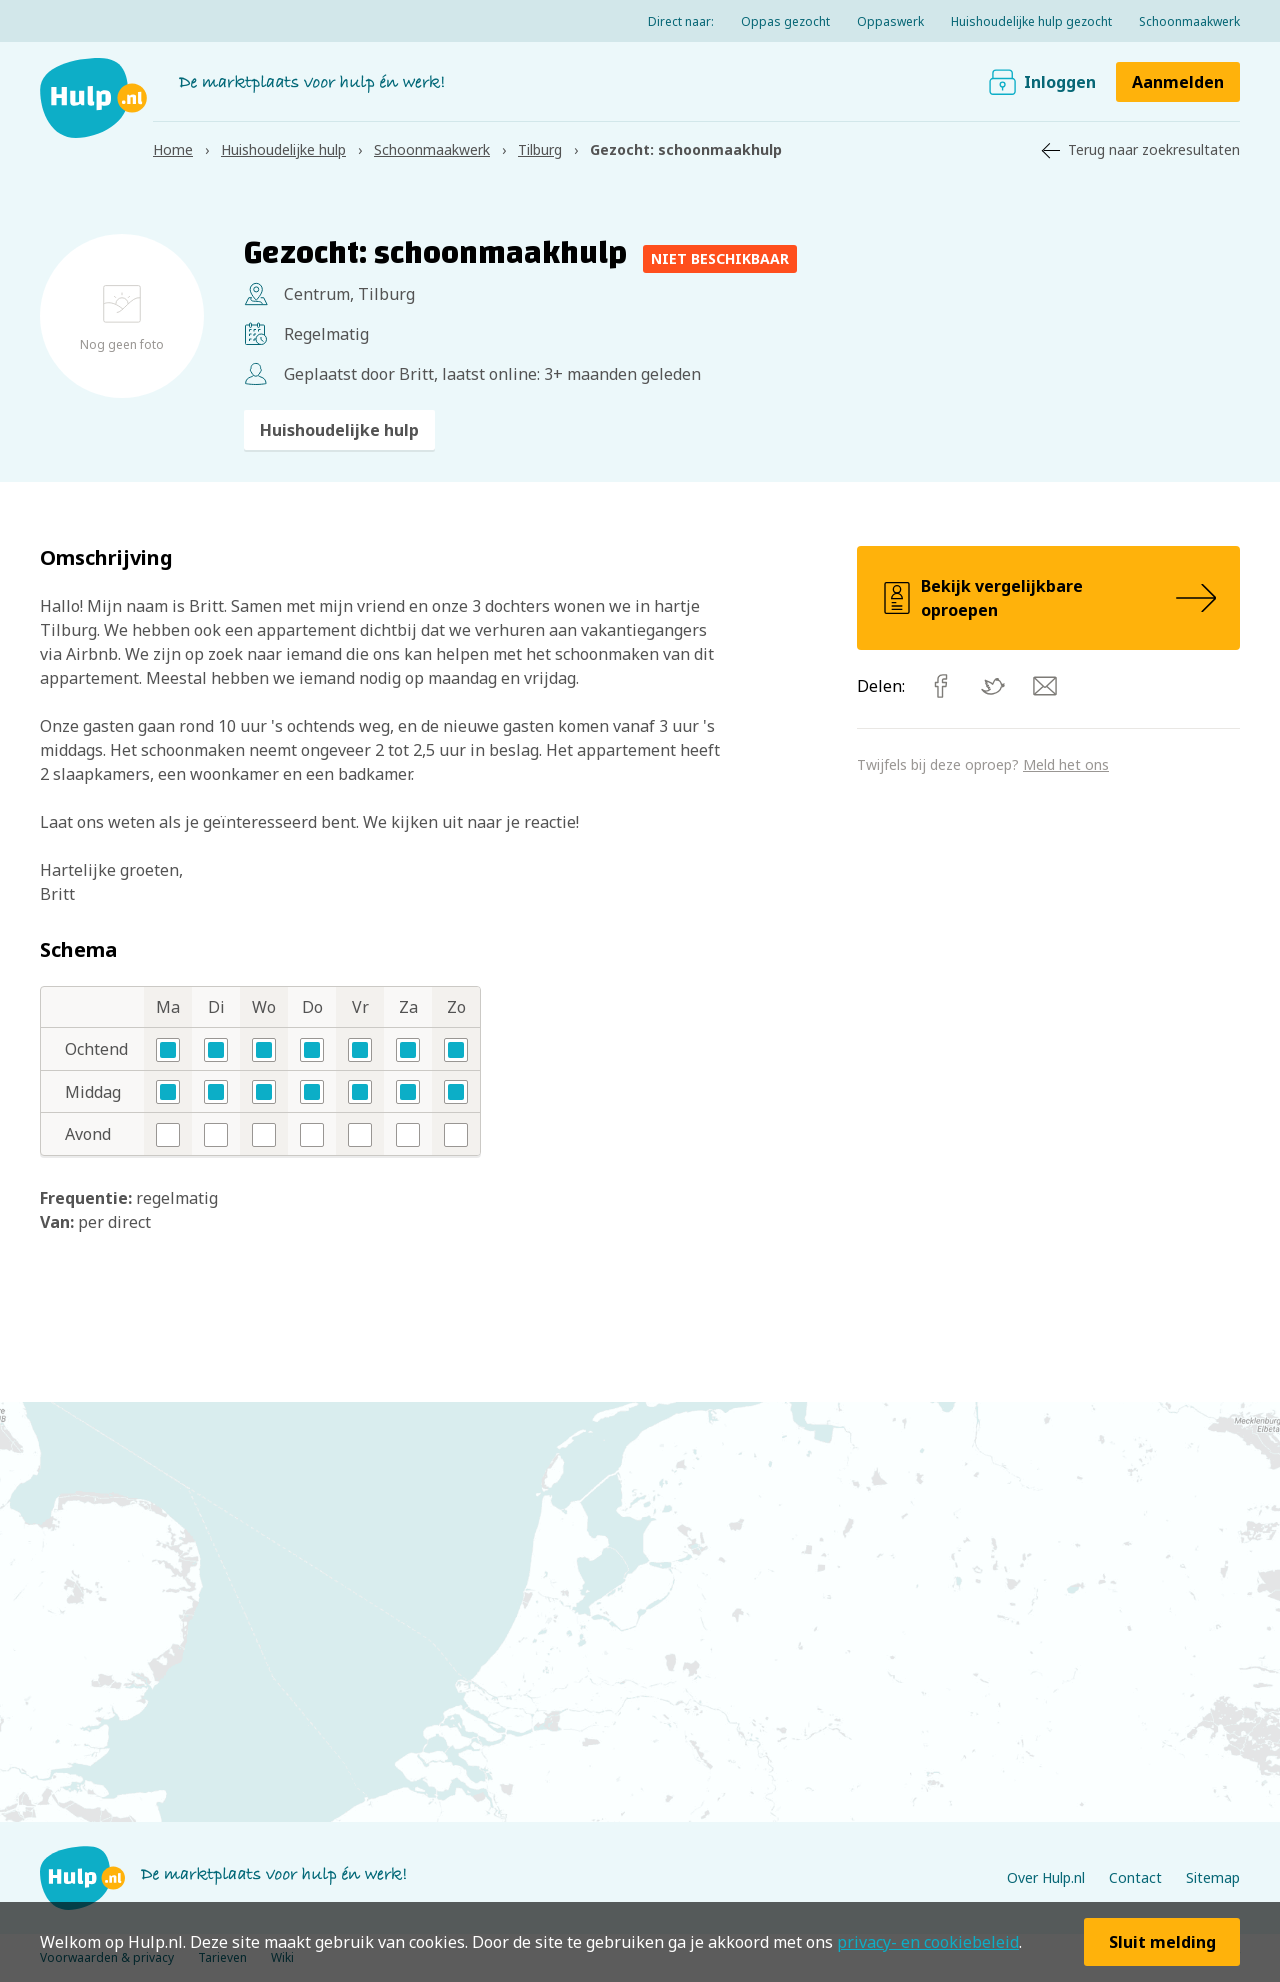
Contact (1135, 1877)
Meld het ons (1066, 764)
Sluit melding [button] (1162, 1942)
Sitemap (1213, 1877)
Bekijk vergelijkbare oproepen (1048, 598)
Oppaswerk (890, 21)
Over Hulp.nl (1046, 1877)
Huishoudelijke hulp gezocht (1031, 21)
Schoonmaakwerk (1189, 21)
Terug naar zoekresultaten (1154, 149)
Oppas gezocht (785, 21)
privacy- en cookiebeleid (928, 1942)
